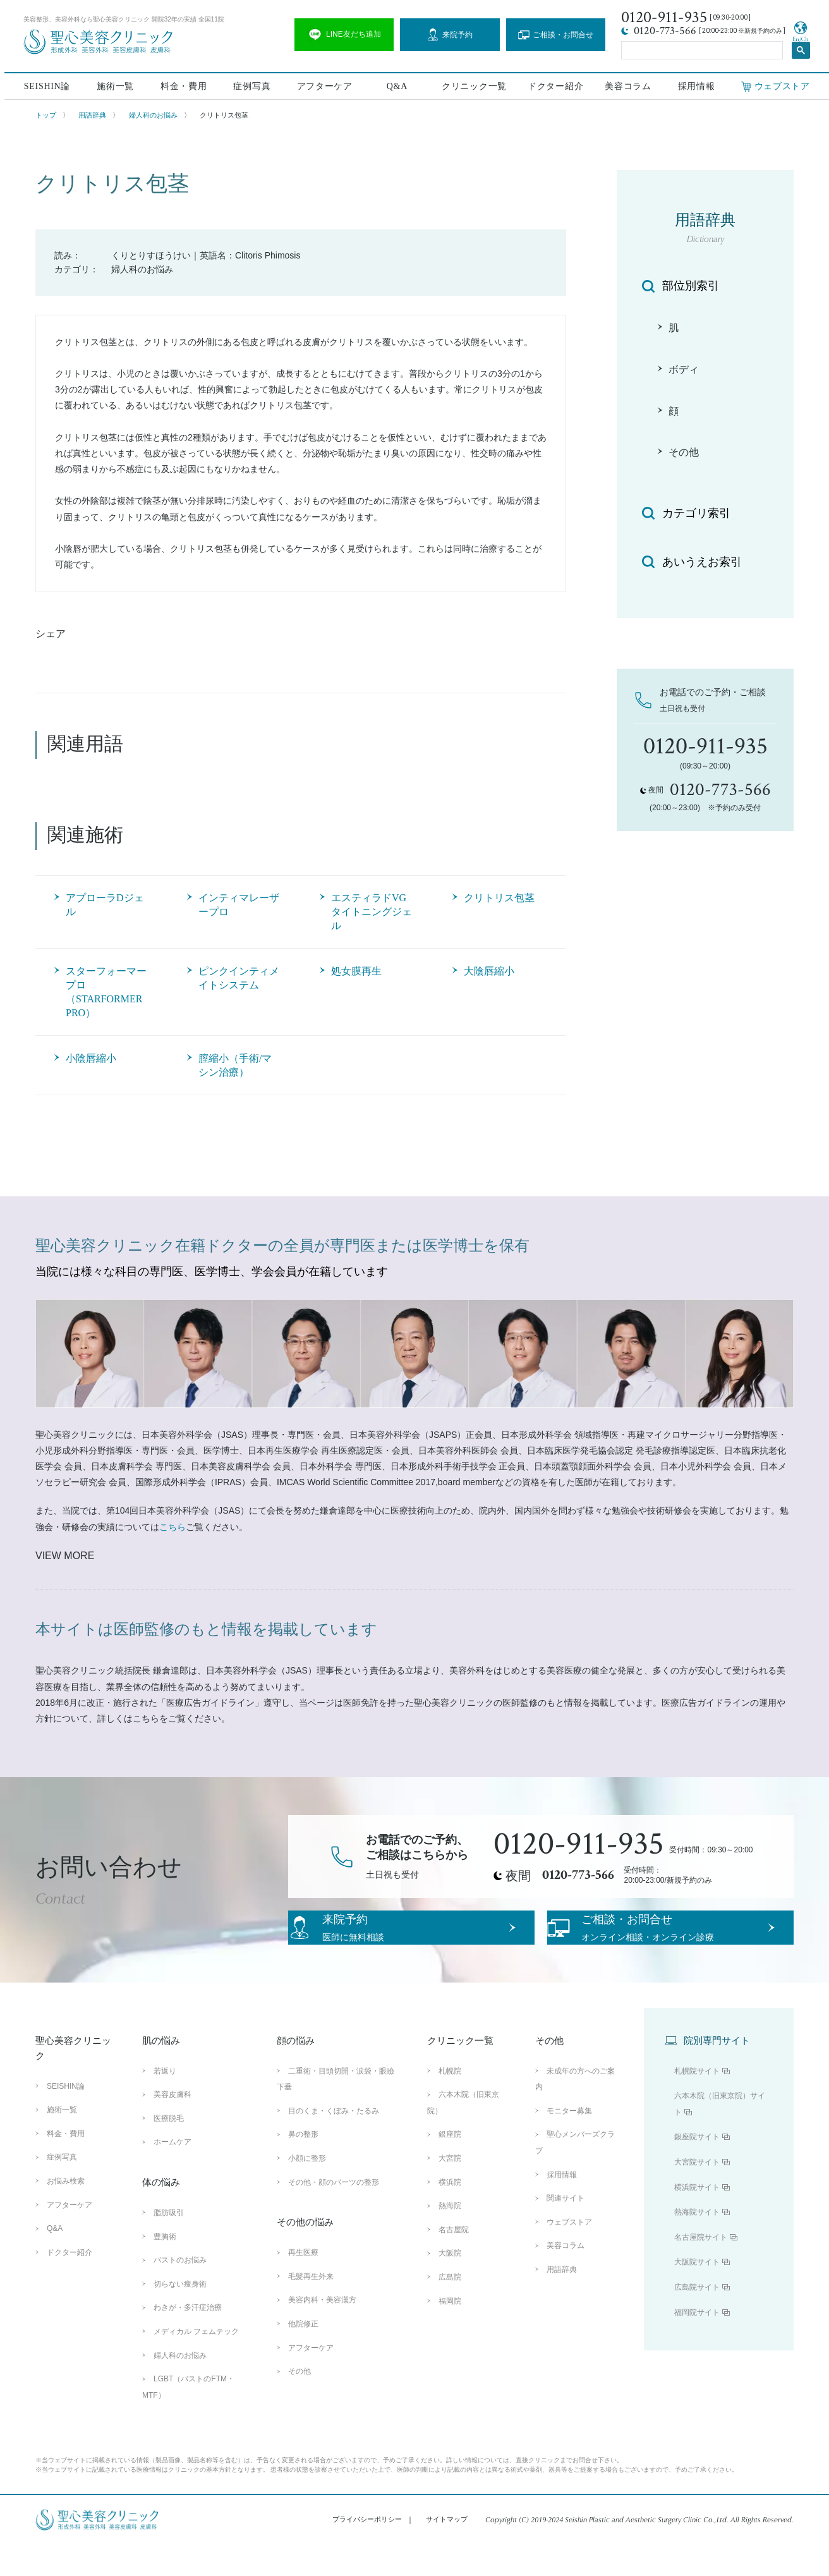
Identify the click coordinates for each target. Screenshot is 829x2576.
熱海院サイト (697, 2243)
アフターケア (321, 83)
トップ (45, 115)
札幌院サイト (697, 2102)
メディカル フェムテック (196, 2363)
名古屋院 (454, 2261)
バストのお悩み (180, 2291)
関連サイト (565, 2229)
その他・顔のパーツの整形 (333, 2213)
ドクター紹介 (554, 83)
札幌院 (450, 2102)
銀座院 (450, 2165)
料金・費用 (180, 83)
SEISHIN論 (43, 83)
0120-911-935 (578, 1844)
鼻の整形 (303, 2165)
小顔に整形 (307, 2189)
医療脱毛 (169, 2150)
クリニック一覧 (472, 83)
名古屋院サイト (700, 2268)
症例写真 (249, 83)
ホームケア (172, 2173)
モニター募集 (569, 2142)
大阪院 (450, 2284)
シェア (50, 633)
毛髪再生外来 (311, 2308)
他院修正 (303, 2355)
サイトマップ (447, 2551)
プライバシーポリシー (367, 2551)
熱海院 (450, 2237)
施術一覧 (111, 83)
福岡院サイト (697, 2343)
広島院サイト (697, 2318)
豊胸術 (165, 2267)
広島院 (450, 2308)
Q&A (394, 83)
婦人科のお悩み (153, 115)
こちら (172, 1527)
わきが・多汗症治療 (188, 2339)
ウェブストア (569, 2253)
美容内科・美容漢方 (322, 2331)
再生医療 (303, 2284)
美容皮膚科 (172, 2126)
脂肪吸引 (169, 2244)
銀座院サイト (697, 2168)
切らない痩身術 (180, 2315)
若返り (165, 2102)
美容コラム (627, 83)
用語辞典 (92, 115)
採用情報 (696, 83)
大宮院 (450, 2189)
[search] (700, 48)
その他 (299, 2402)
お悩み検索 (66, 2212)
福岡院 (450, 2332)
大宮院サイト (697, 2193)
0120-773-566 (578, 1875)
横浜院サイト (697, 2218)
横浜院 (450, 2213)
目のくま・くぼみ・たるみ (333, 2142)
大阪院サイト (697, 2293)
